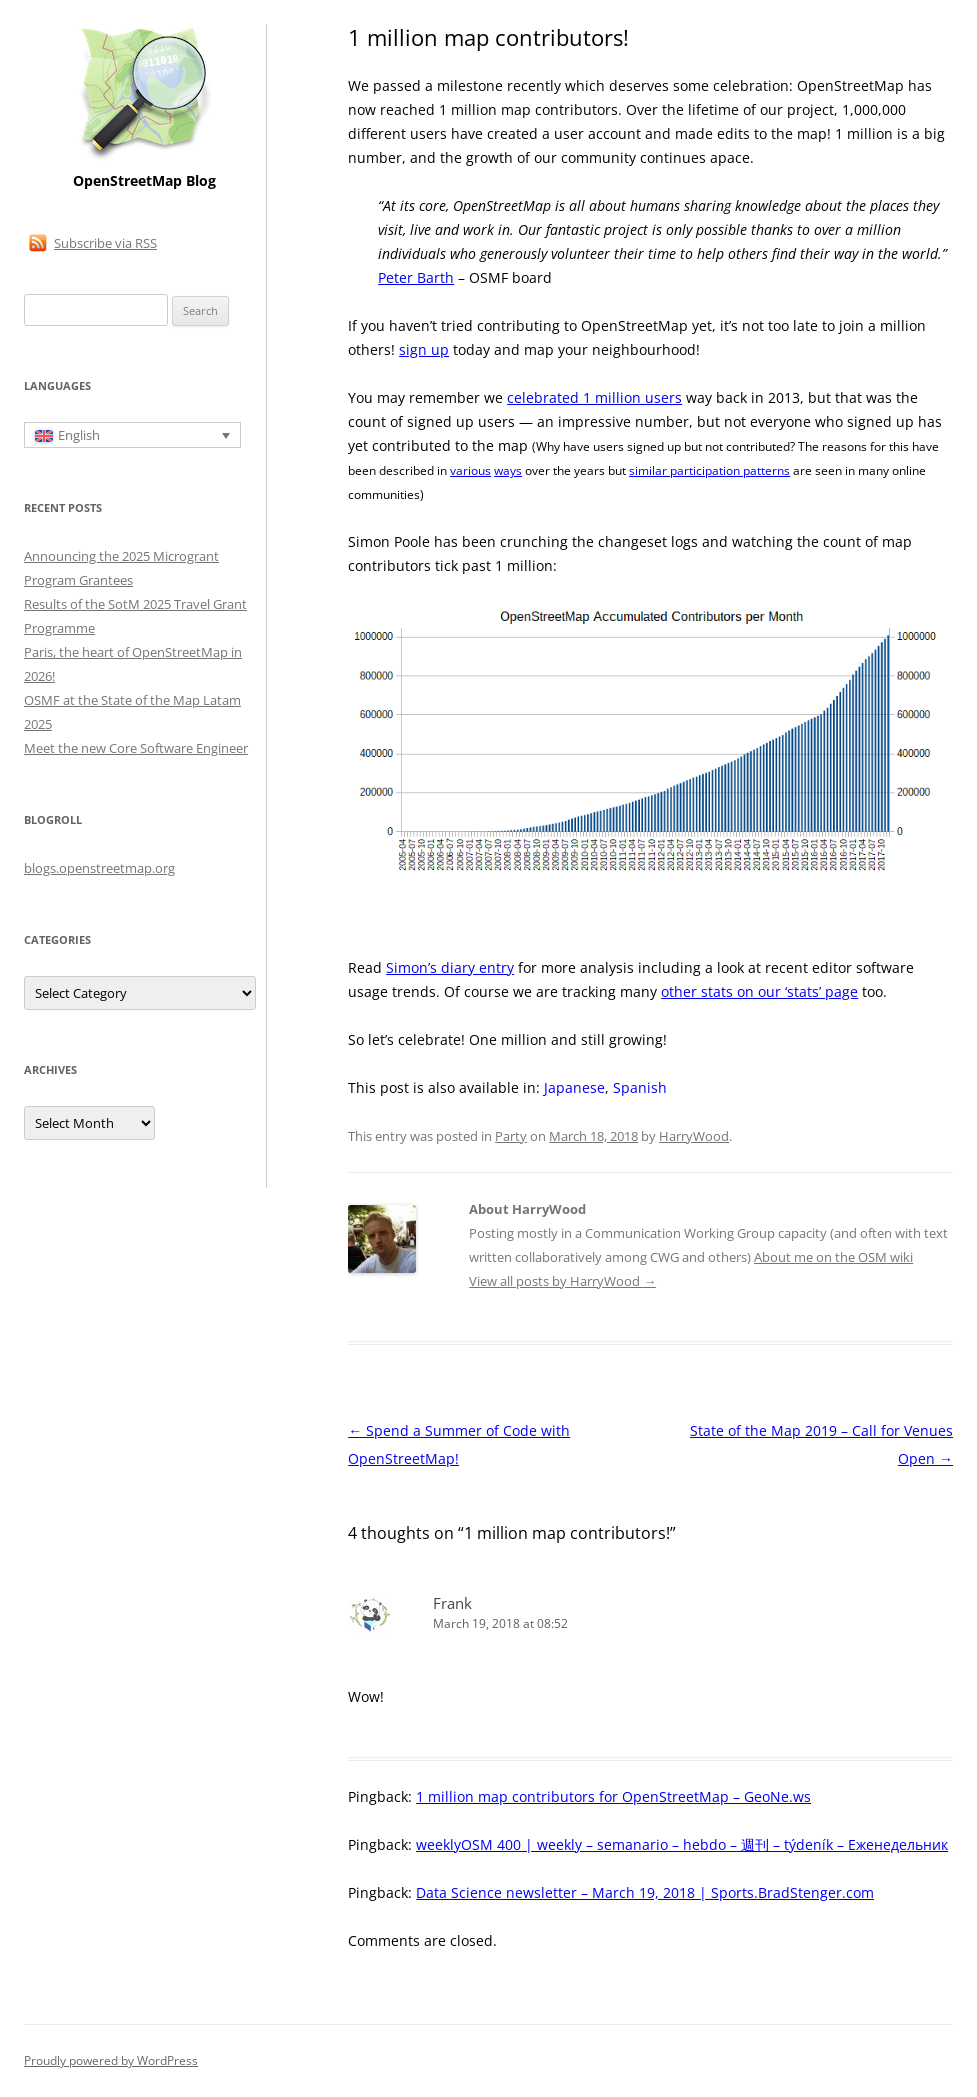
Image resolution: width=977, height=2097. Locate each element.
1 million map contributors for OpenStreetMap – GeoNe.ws (613, 1796)
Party (511, 1136)
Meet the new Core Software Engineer (136, 748)
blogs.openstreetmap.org (99, 868)
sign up (424, 349)
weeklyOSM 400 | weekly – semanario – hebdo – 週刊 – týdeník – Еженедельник (682, 1844)
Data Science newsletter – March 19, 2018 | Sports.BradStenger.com (645, 1892)
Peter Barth (416, 277)
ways (508, 470)
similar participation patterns (709, 470)
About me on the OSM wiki (833, 1257)
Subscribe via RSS (105, 243)
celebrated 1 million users (594, 397)
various (470, 470)
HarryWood (694, 1136)
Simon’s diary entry (450, 967)
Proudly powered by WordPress (111, 2060)
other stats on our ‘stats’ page (759, 991)
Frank (452, 1603)
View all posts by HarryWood (562, 1281)
